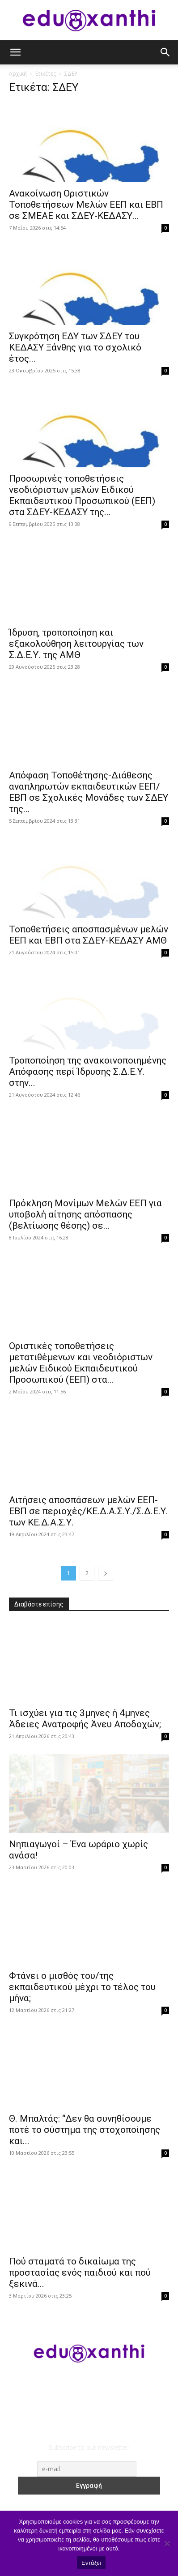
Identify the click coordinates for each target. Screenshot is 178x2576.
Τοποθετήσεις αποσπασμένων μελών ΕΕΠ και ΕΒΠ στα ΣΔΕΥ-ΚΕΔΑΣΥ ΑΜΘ (88, 935)
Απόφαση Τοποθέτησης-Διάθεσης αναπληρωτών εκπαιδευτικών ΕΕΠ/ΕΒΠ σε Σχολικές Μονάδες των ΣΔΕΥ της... (88, 792)
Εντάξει (91, 2562)
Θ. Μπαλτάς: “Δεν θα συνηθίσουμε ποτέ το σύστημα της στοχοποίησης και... (84, 2129)
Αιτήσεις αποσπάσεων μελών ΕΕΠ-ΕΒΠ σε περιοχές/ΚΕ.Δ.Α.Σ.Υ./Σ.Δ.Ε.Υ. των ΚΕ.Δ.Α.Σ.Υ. (88, 1511)
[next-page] (105, 1573)
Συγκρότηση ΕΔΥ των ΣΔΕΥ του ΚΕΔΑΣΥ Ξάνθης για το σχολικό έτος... (75, 347)
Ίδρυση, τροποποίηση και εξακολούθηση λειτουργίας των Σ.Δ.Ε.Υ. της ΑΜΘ (76, 643)
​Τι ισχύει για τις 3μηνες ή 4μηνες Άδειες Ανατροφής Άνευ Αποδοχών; (85, 1719)
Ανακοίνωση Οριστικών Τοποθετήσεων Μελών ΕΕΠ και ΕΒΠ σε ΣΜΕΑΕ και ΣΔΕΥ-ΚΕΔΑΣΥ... (86, 204)
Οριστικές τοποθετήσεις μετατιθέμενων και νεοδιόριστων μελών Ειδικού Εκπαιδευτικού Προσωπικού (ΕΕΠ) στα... (81, 1363)
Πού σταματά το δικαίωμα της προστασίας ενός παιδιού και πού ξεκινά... (80, 2272)
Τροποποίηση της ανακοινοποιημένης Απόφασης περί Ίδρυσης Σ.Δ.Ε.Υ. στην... (87, 1071)
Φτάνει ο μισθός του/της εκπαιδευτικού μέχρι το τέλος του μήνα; (82, 1987)
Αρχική (18, 73)
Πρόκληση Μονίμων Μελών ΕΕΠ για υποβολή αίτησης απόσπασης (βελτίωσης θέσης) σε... (85, 1214)
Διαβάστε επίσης (39, 1604)
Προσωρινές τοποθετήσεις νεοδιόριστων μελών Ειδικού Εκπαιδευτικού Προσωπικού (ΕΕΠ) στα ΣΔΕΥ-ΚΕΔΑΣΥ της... (82, 495)
